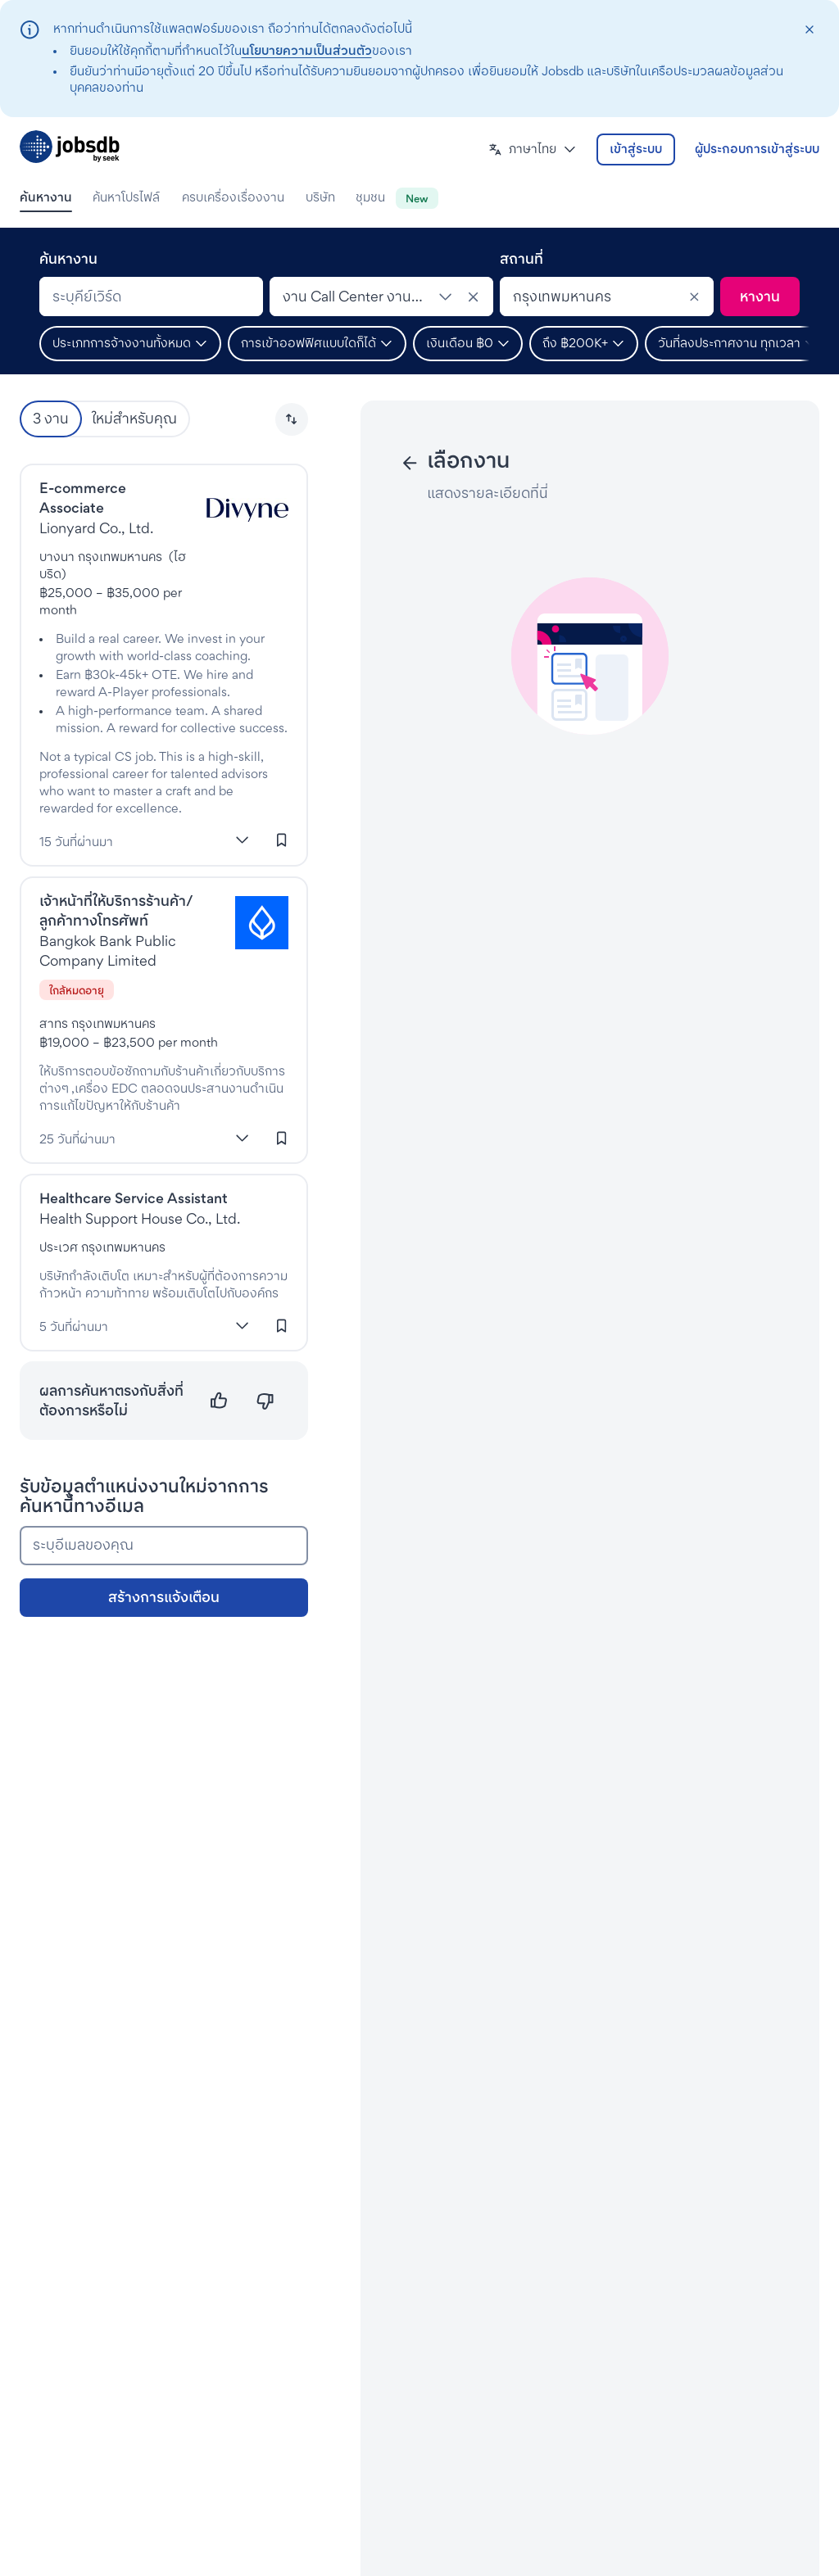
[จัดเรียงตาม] (291, 419)
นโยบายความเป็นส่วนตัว (307, 50)
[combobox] (151, 296)
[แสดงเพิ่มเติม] (242, 840)
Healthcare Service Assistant (133, 1198)
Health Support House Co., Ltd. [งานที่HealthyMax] (139, 1218)
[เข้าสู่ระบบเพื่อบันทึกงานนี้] (281, 840)
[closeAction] (809, 30)
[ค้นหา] (760, 296)
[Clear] (694, 296)
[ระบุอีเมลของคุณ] (164, 1545)
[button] (532, 149)
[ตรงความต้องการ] (219, 1401)
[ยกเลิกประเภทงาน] (473, 296)
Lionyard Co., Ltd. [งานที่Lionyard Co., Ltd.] (96, 527)
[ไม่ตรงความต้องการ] (265, 1401)
